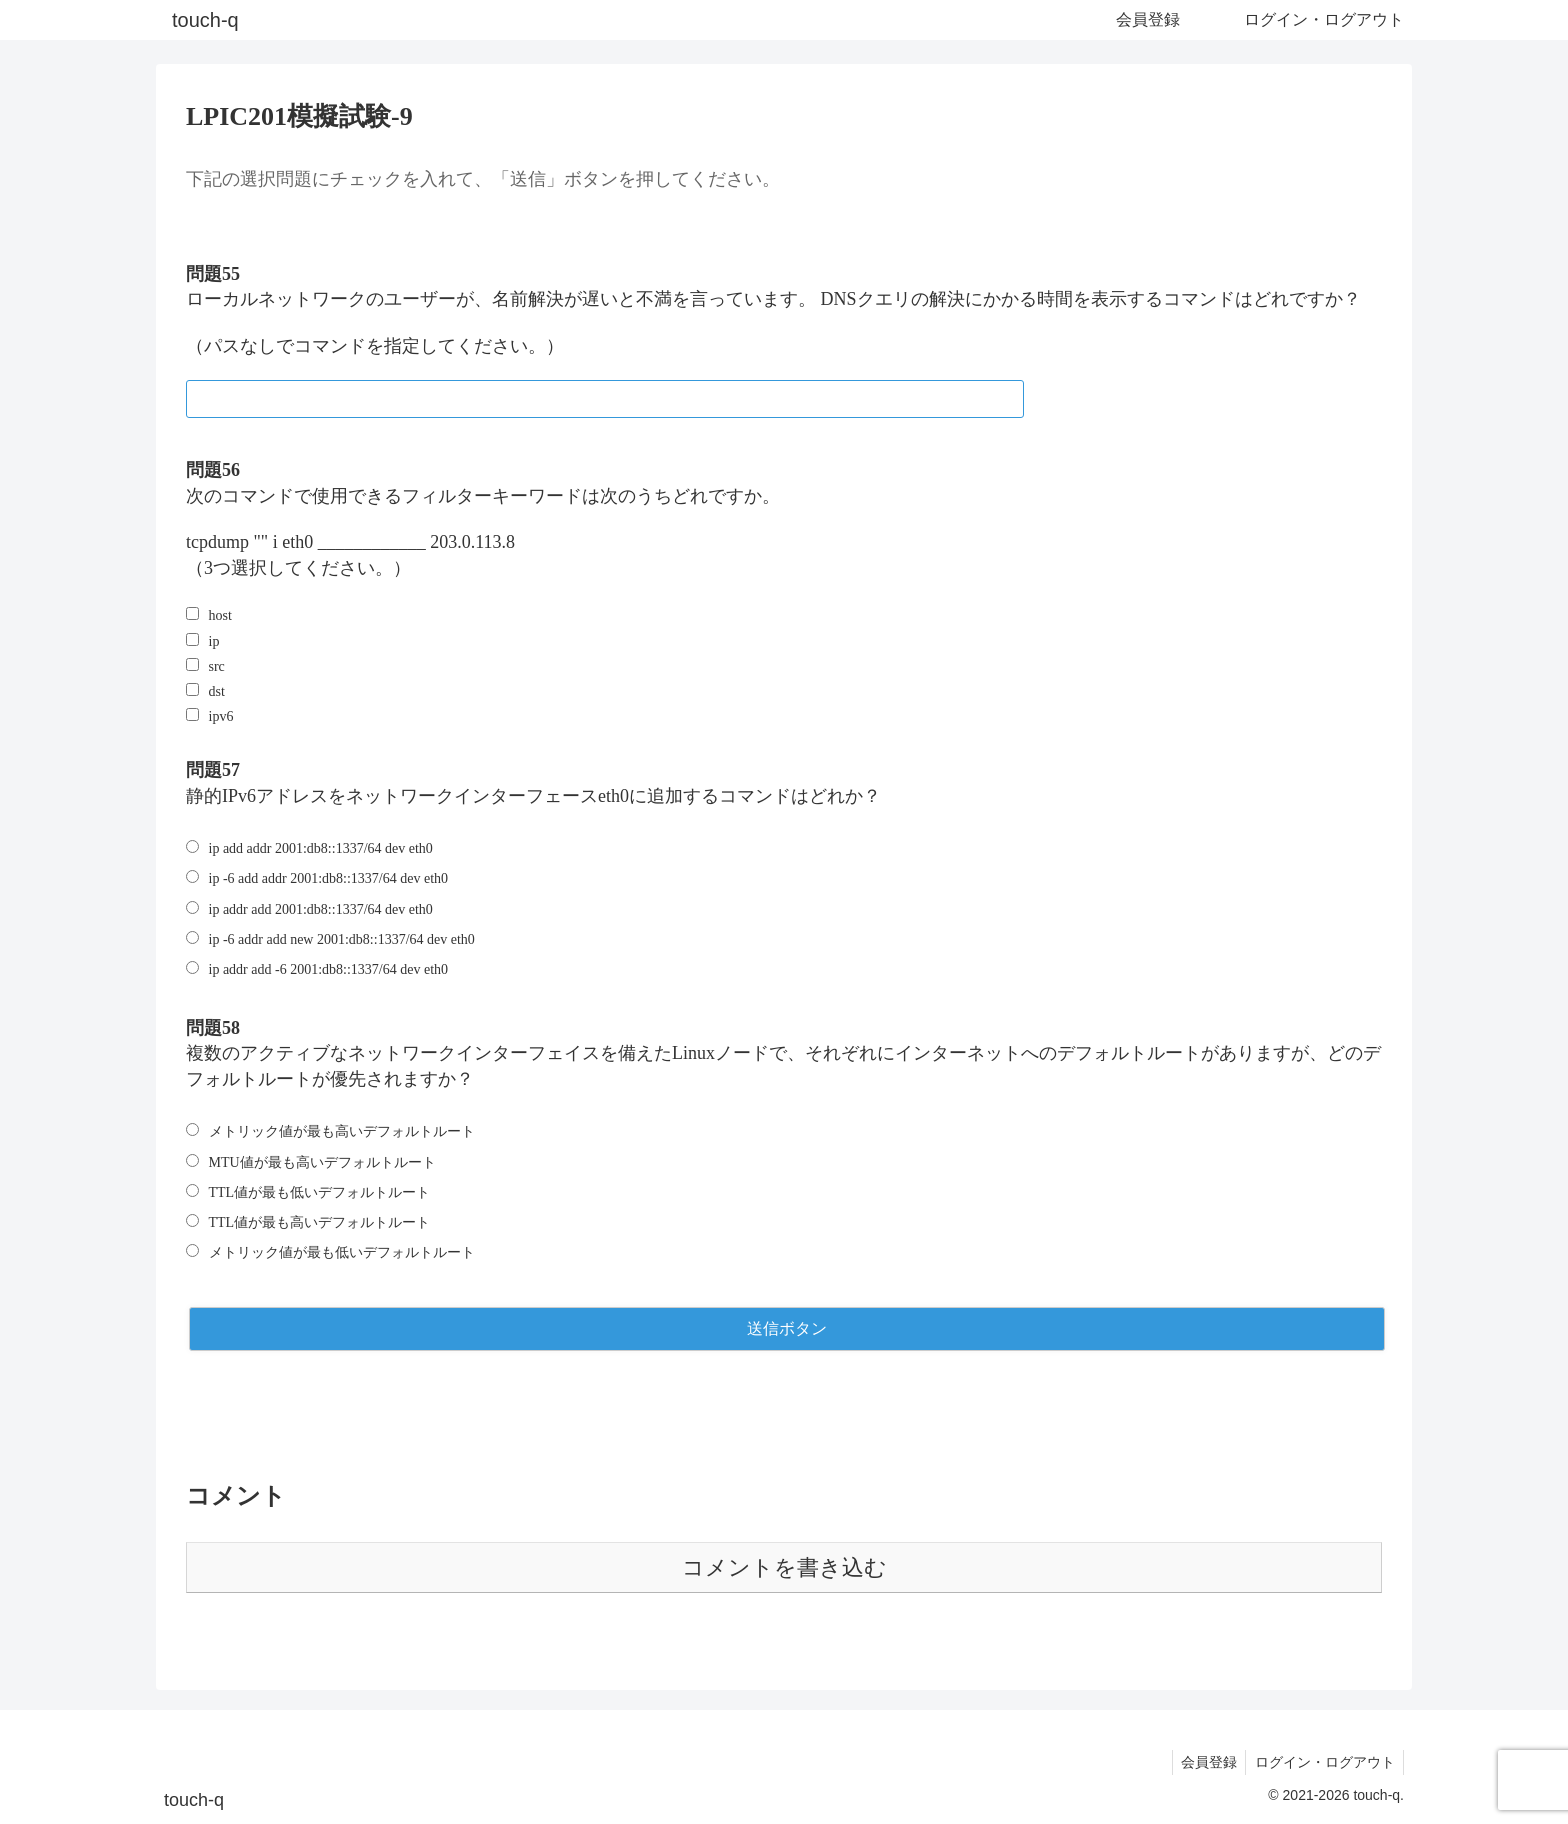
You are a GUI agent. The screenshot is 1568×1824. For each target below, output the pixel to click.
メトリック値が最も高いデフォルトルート (342, 1131)
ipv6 (221, 716)
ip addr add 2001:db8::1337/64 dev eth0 (321, 909)
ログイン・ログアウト (1323, 1762)
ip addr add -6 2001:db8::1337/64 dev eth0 (329, 969)
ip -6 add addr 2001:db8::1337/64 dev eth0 (329, 878)
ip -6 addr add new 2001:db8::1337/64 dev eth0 (342, 939)
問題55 (213, 274)
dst (217, 691)
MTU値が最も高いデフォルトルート (322, 1162)
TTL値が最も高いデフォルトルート (320, 1222)
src (217, 666)
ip (214, 641)
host (220, 615)
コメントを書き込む (784, 1567)
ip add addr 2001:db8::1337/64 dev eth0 (321, 848)
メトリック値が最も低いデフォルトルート (342, 1252)
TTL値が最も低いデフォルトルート (320, 1192)
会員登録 (1204, 1762)
